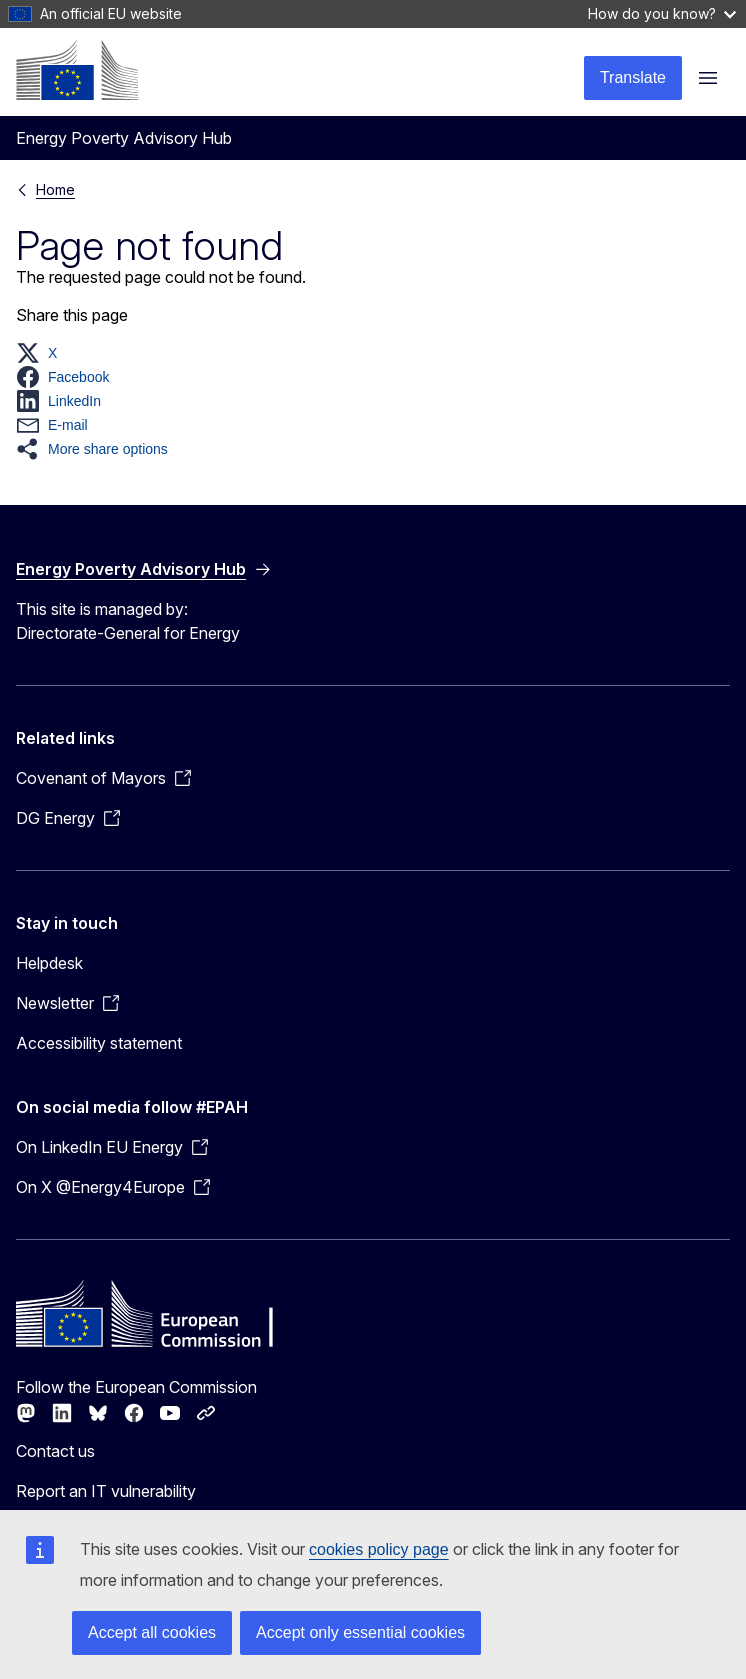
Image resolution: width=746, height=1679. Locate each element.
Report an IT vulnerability (106, 1491)
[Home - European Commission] (77, 70)
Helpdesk (49, 963)
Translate (633, 77)
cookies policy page (379, 1549)
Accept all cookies (152, 1632)
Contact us (55, 1451)
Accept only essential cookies (360, 1632)
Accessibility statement (99, 1043)
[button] (42, 353)
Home (55, 189)
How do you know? (662, 13)
